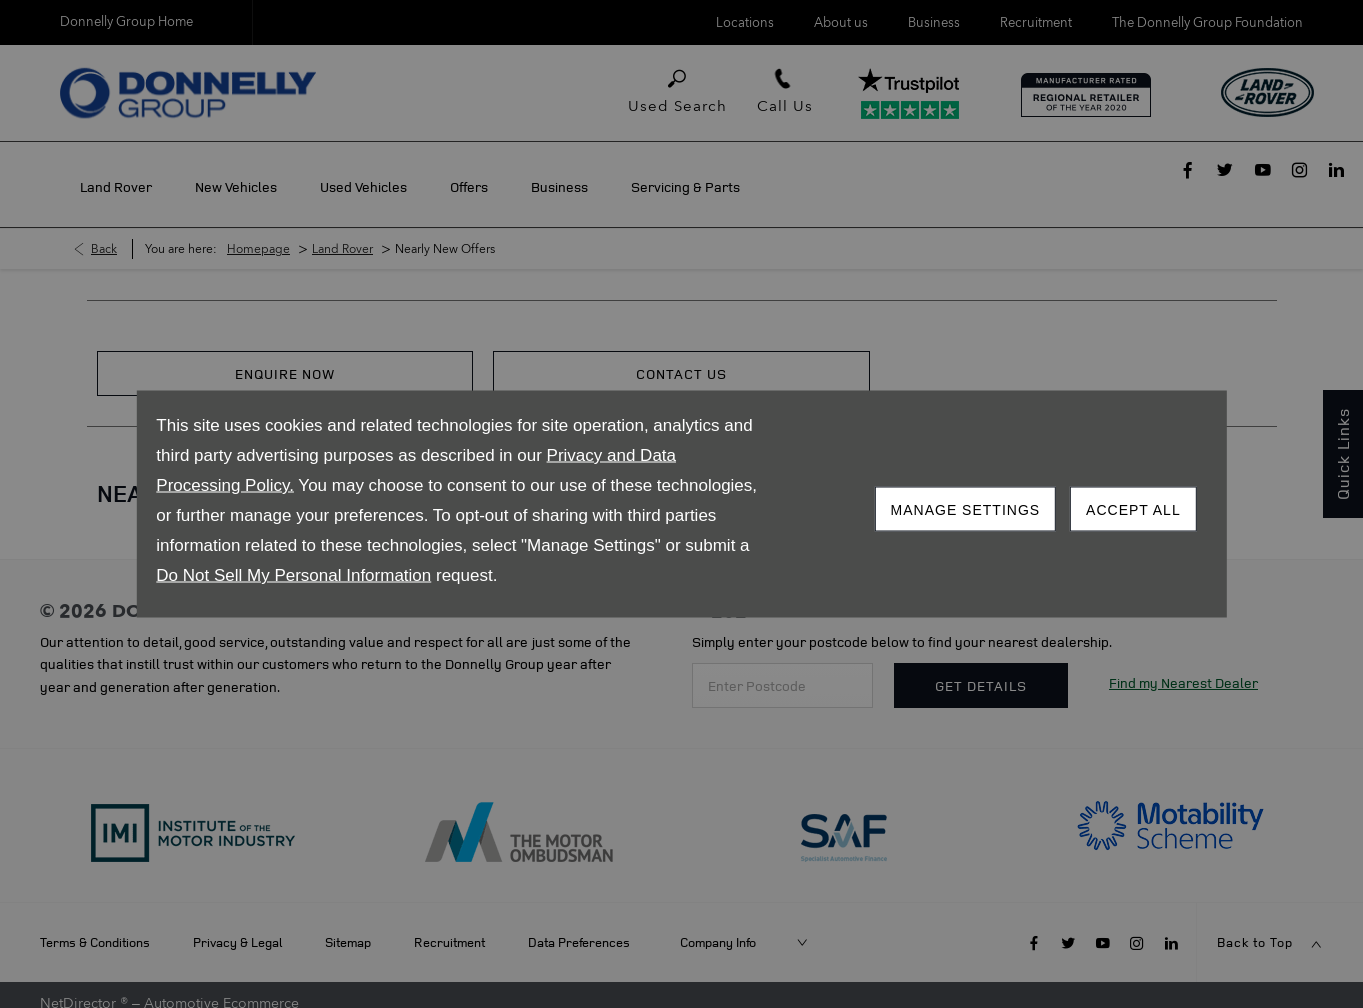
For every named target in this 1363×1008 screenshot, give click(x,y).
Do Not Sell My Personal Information (293, 575)
